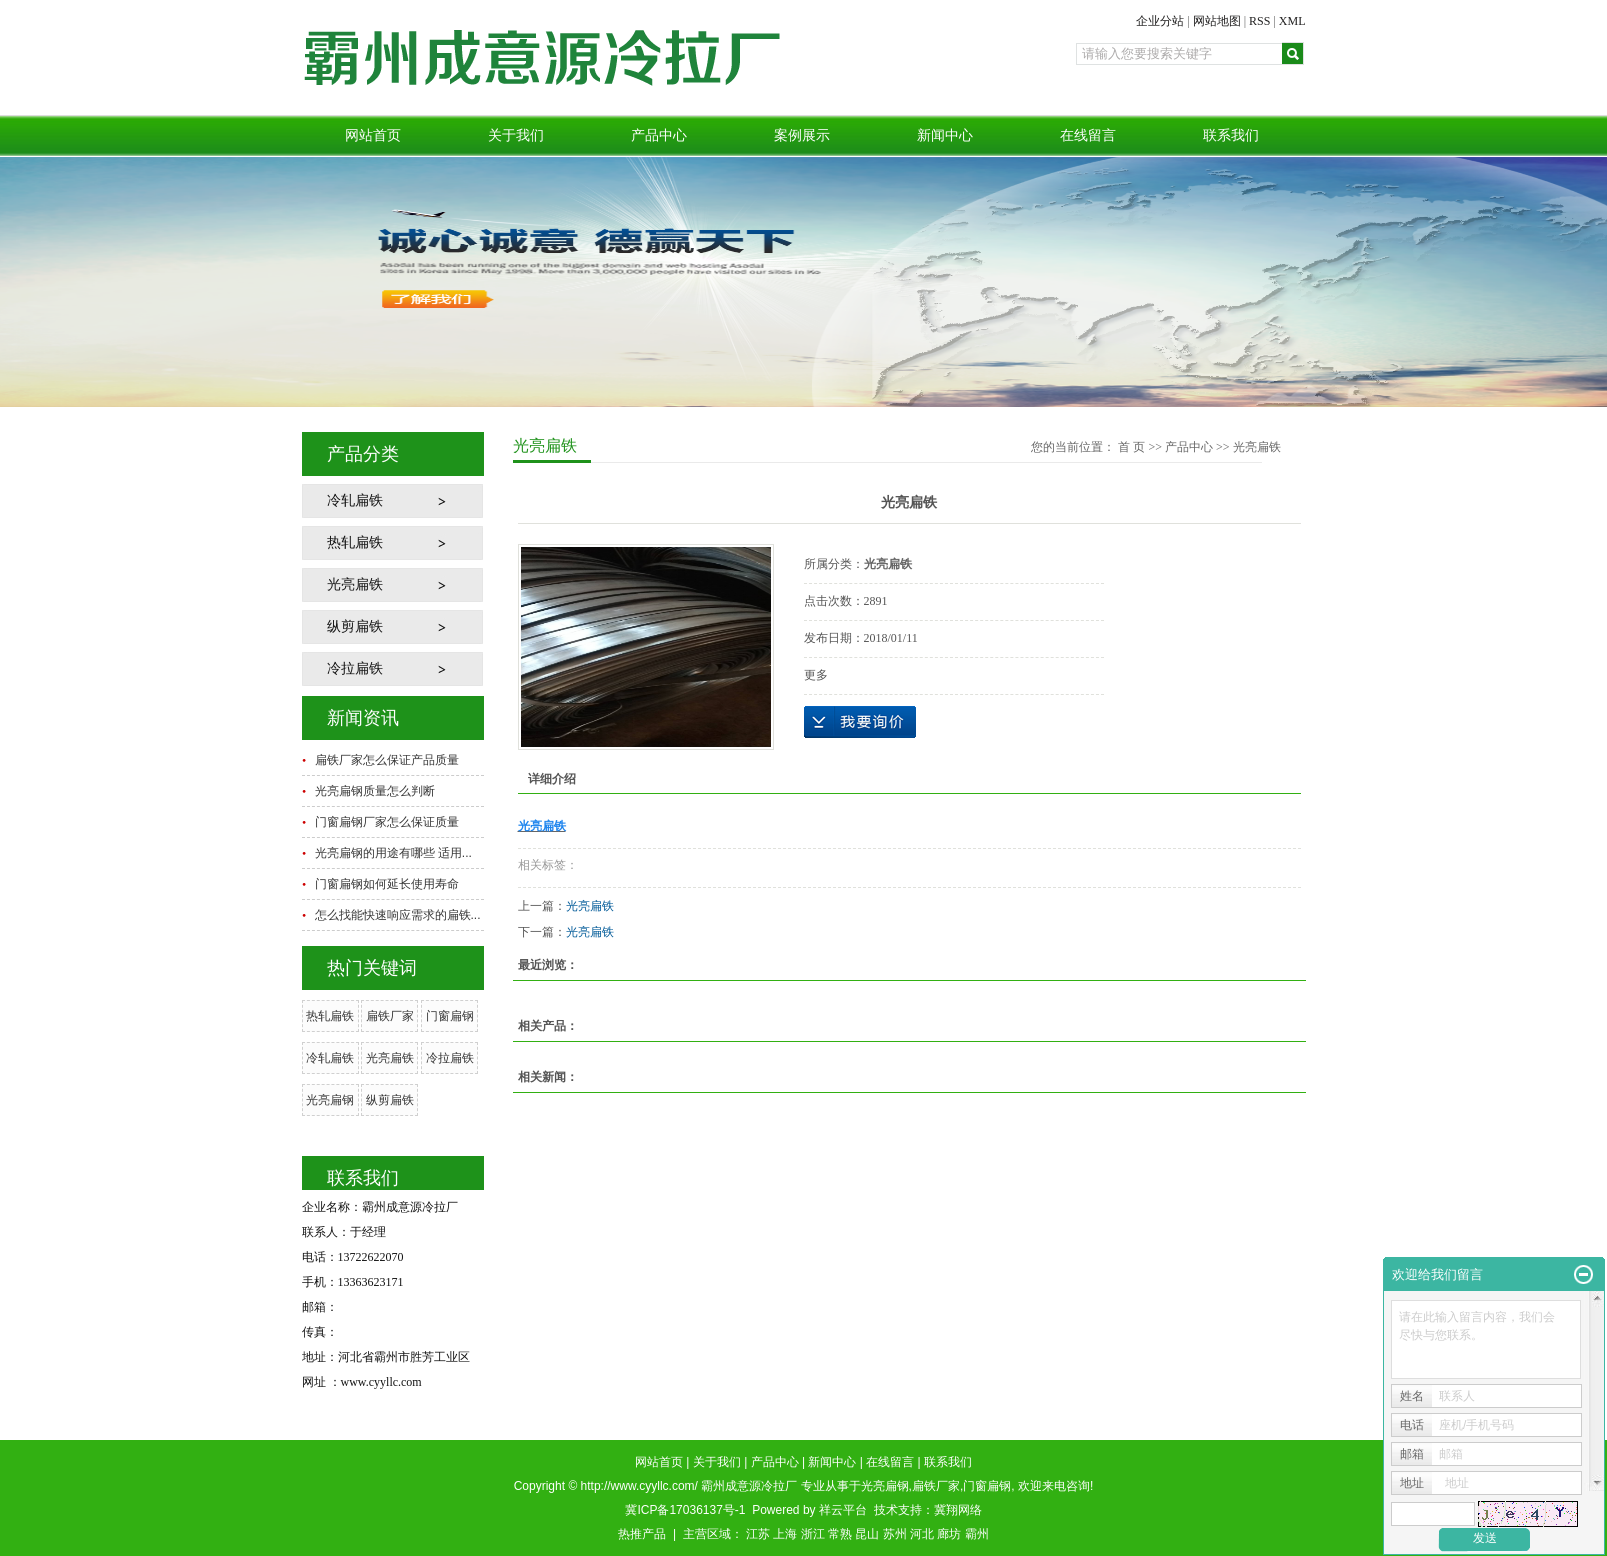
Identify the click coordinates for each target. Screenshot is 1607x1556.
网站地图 (1217, 21)
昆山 (867, 1534)
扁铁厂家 (390, 1016)
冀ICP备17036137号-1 (685, 1510)
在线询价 (860, 722)
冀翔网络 (958, 1510)
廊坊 (949, 1534)
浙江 (813, 1534)
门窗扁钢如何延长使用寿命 (387, 884)
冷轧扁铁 (355, 500)
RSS (1259, 21)
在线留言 (1088, 135)
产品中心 (659, 135)
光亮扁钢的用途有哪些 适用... (393, 853)
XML (1292, 21)
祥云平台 (843, 1510)
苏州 (895, 1534)
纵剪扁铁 (355, 626)
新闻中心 (945, 135)
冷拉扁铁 (355, 668)
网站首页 (373, 135)
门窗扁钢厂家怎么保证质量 (387, 822)
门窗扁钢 (450, 1016)
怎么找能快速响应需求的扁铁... (398, 915)
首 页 (1131, 447)
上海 (785, 1534)
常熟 (840, 1534)
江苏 (758, 1534)
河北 (922, 1534)
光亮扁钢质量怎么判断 (375, 791)
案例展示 (802, 135)
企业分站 (1160, 21)
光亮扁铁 (355, 584)
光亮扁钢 (330, 1100)
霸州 (977, 1534)
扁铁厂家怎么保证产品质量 (387, 760)
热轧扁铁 (355, 542)
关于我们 (516, 135)
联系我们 (1231, 135)
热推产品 (642, 1534)
